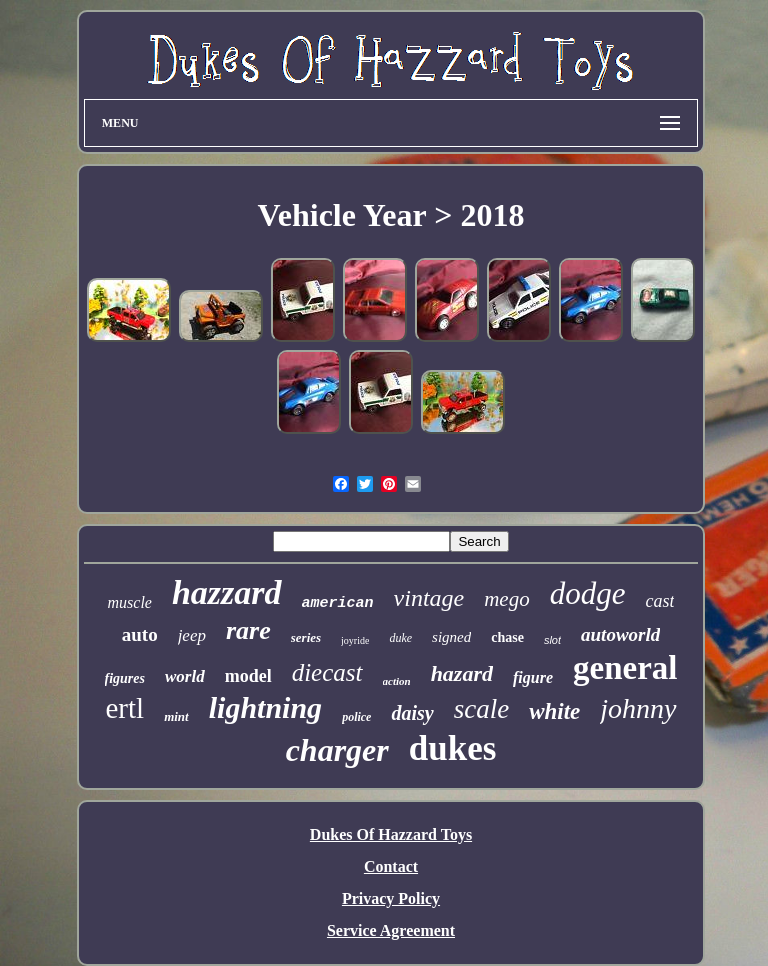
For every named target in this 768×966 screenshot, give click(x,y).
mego (507, 599)
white (554, 711)
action (397, 681)
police (356, 717)
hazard (462, 673)
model (248, 676)
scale (481, 709)
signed (451, 637)
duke (400, 638)
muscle (130, 602)
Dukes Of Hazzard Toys (391, 834)
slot (552, 640)
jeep (192, 635)
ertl (124, 708)
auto (140, 634)
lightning (265, 707)
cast (659, 601)
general (625, 668)
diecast (327, 672)
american (338, 603)
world (185, 676)
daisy (412, 713)
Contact (391, 866)
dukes (453, 748)
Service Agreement (391, 930)
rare (248, 630)
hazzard (227, 592)
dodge (588, 593)
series (306, 637)
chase (507, 637)
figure (533, 677)
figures (125, 678)
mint (176, 716)
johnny (638, 708)
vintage (429, 598)
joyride (355, 640)
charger (337, 750)
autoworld (620, 634)
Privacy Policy (391, 898)
